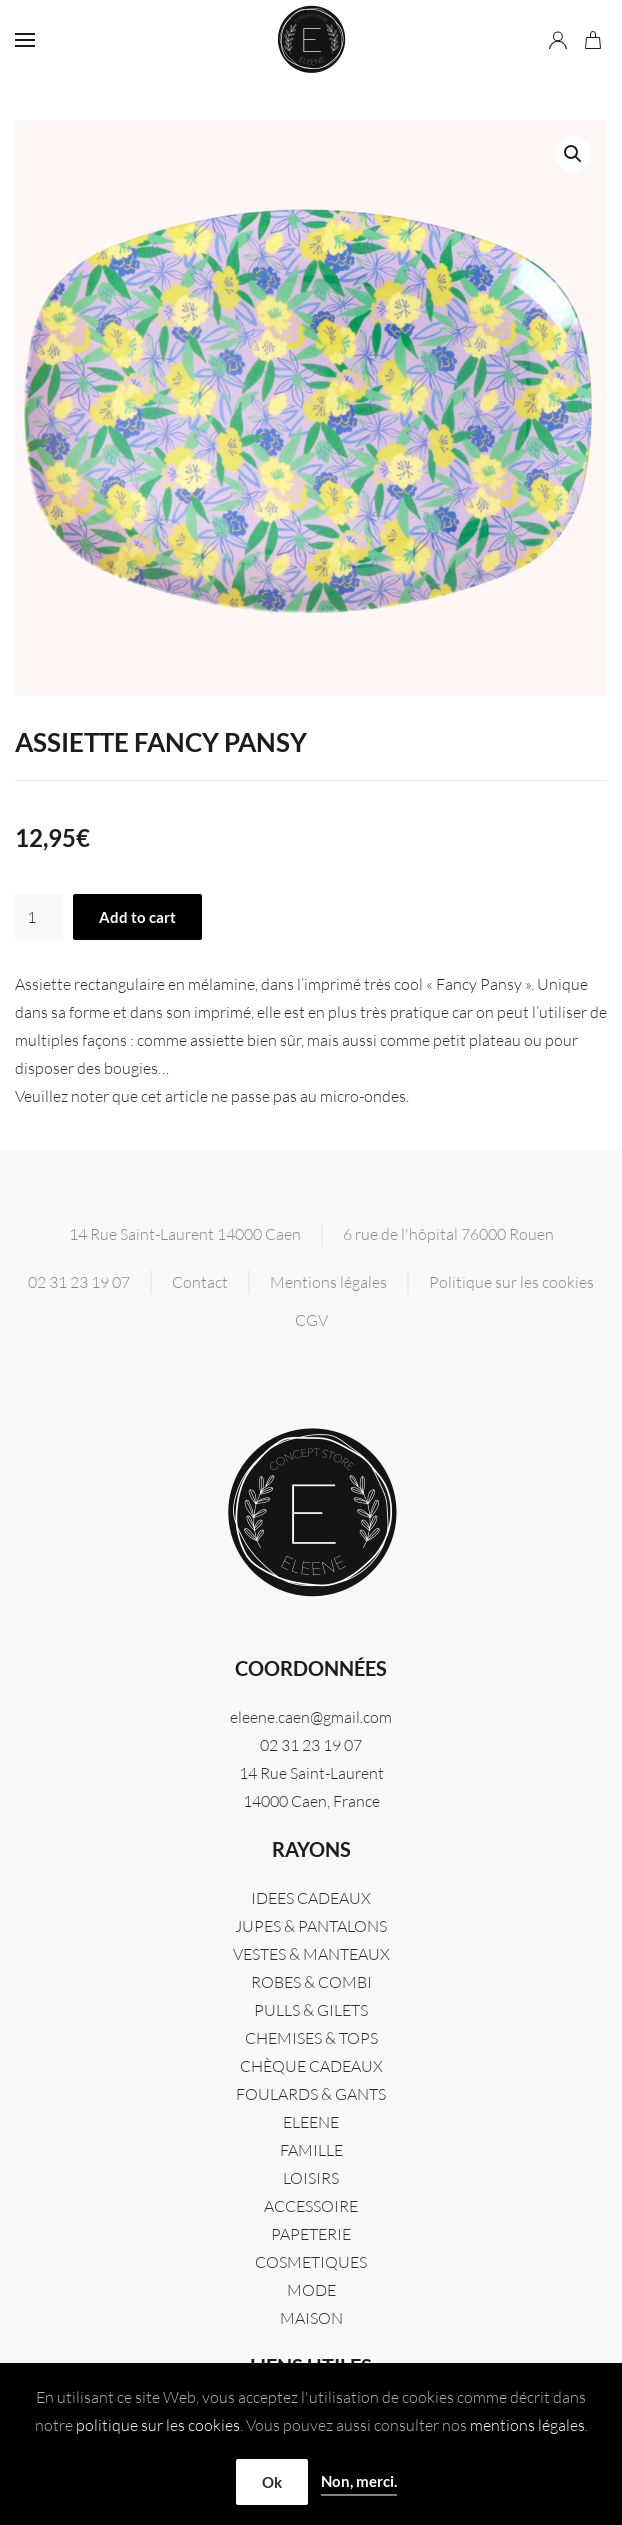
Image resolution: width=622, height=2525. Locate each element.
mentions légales (527, 2425)
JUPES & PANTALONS (311, 1926)
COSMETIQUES (311, 2262)
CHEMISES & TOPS (311, 2038)
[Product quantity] (39, 917)
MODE (311, 2290)
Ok (272, 2482)
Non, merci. (359, 2481)
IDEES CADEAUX (311, 1898)
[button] (25, 40)
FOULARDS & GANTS (311, 2094)
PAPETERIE (311, 2234)
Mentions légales (328, 1282)
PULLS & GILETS (311, 2010)
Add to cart (137, 917)
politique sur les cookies (158, 2425)
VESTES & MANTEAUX (311, 1954)
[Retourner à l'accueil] (311, 40)
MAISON (311, 2318)
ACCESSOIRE (311, 2206)
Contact (200, 1282)
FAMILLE (311, 2150)
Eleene (311, 2122)
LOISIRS (311, 2178)
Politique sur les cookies (511, 1282)
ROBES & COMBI (311, 1982)
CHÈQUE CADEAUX (311, 2066)
